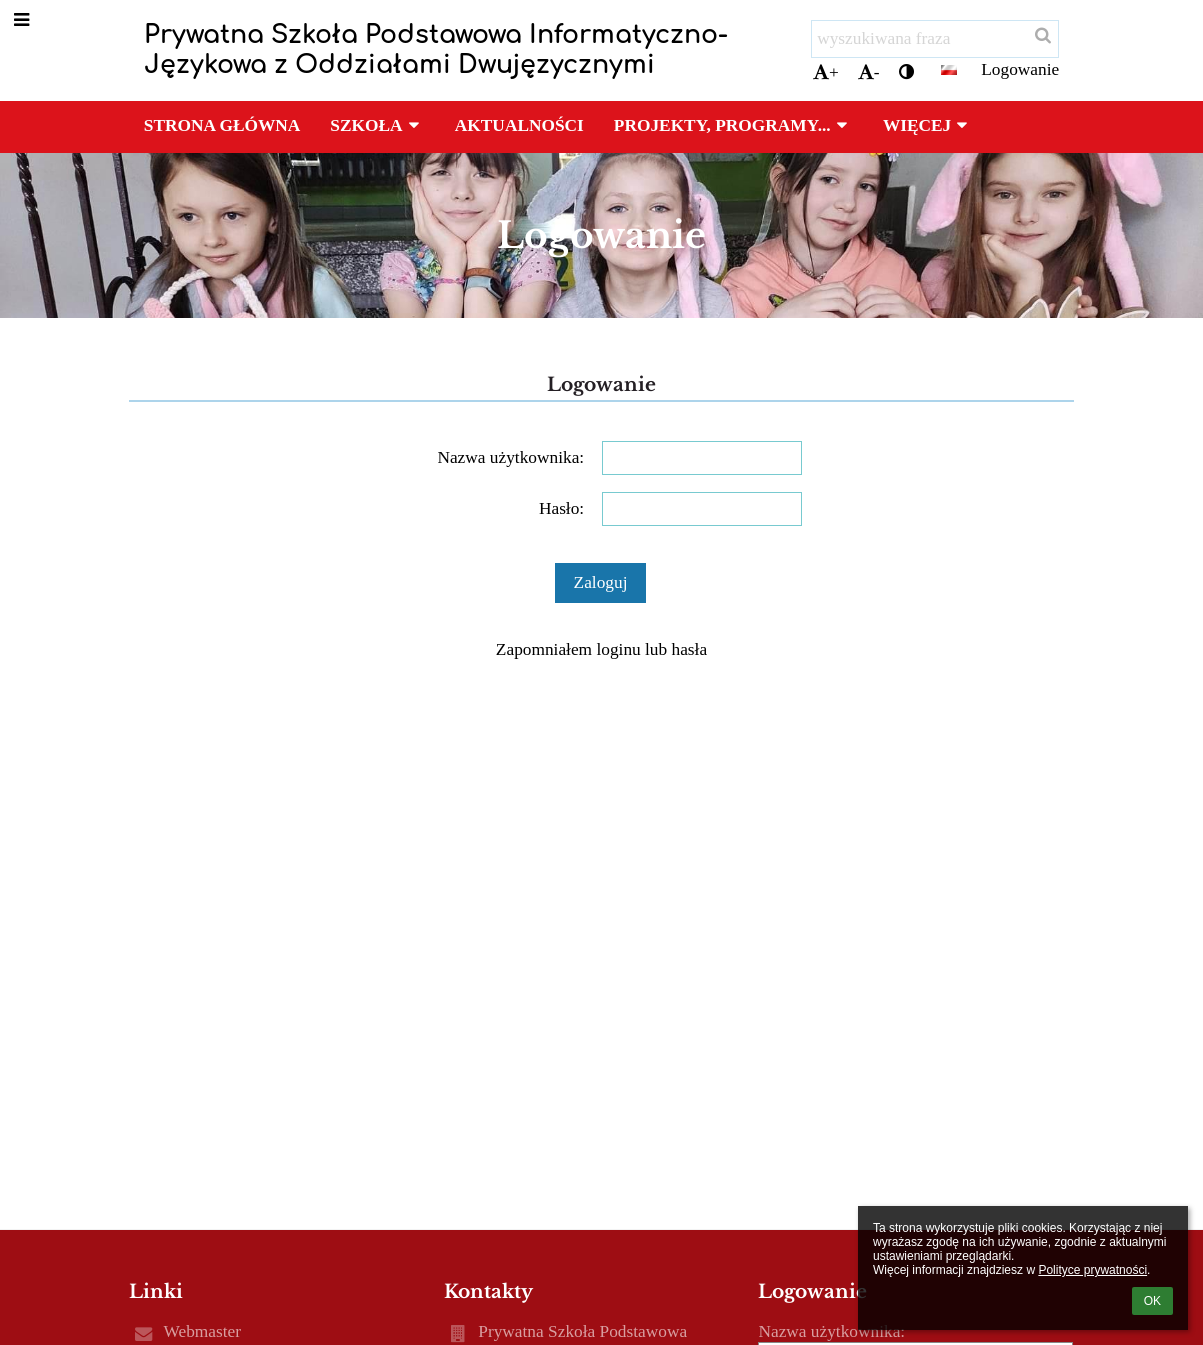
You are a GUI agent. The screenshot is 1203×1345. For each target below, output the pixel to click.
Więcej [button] (928, 125)
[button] (949, 70)
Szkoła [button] (377, 125)
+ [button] (826, 72)
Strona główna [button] (222, 125)
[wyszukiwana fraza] (935, 39)
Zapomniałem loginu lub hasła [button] (601, 649)
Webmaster (202, 1331)
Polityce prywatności (1092, 1270)
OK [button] (1152, 1301)
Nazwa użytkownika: (510, 457)
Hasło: (561, 508)
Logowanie (1020, 69)
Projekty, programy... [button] (733, 125)
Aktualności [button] (519, 125)
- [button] (869, 72)
